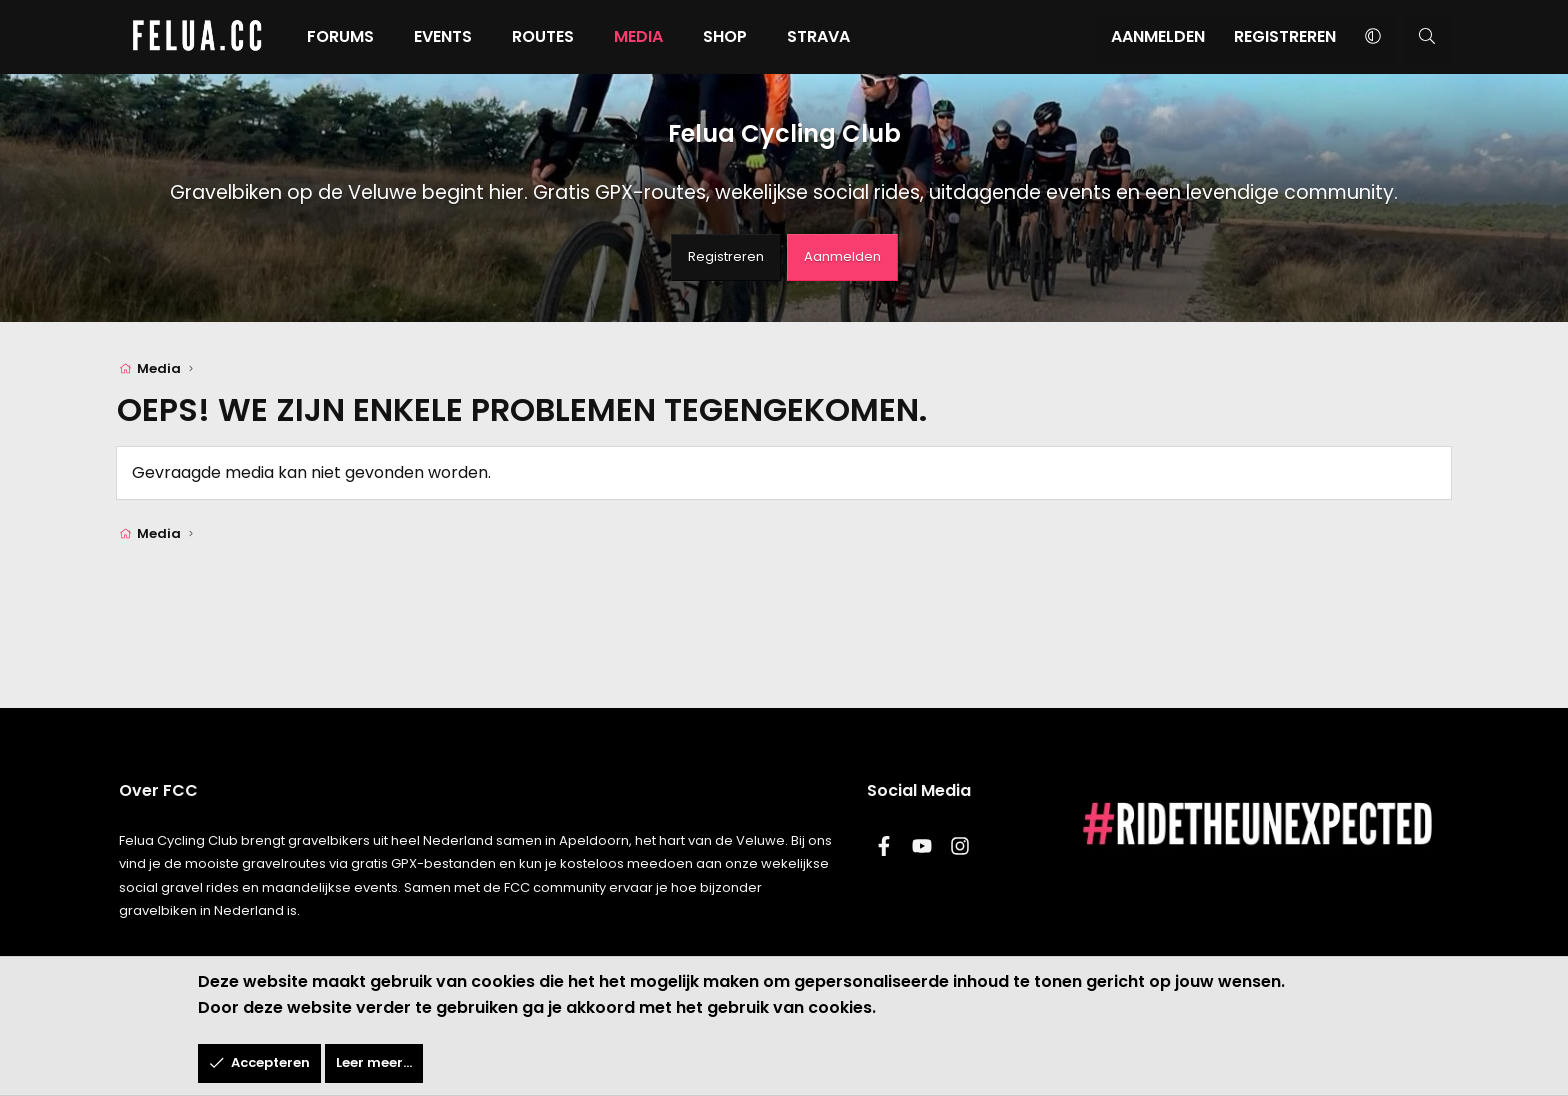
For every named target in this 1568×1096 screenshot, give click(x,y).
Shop (762, 36)
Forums (377, 36)
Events (480, 36)
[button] (1334, 37)
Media (675, 36)
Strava (855, 36)
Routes (580, 36)
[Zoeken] (1389, 37)
